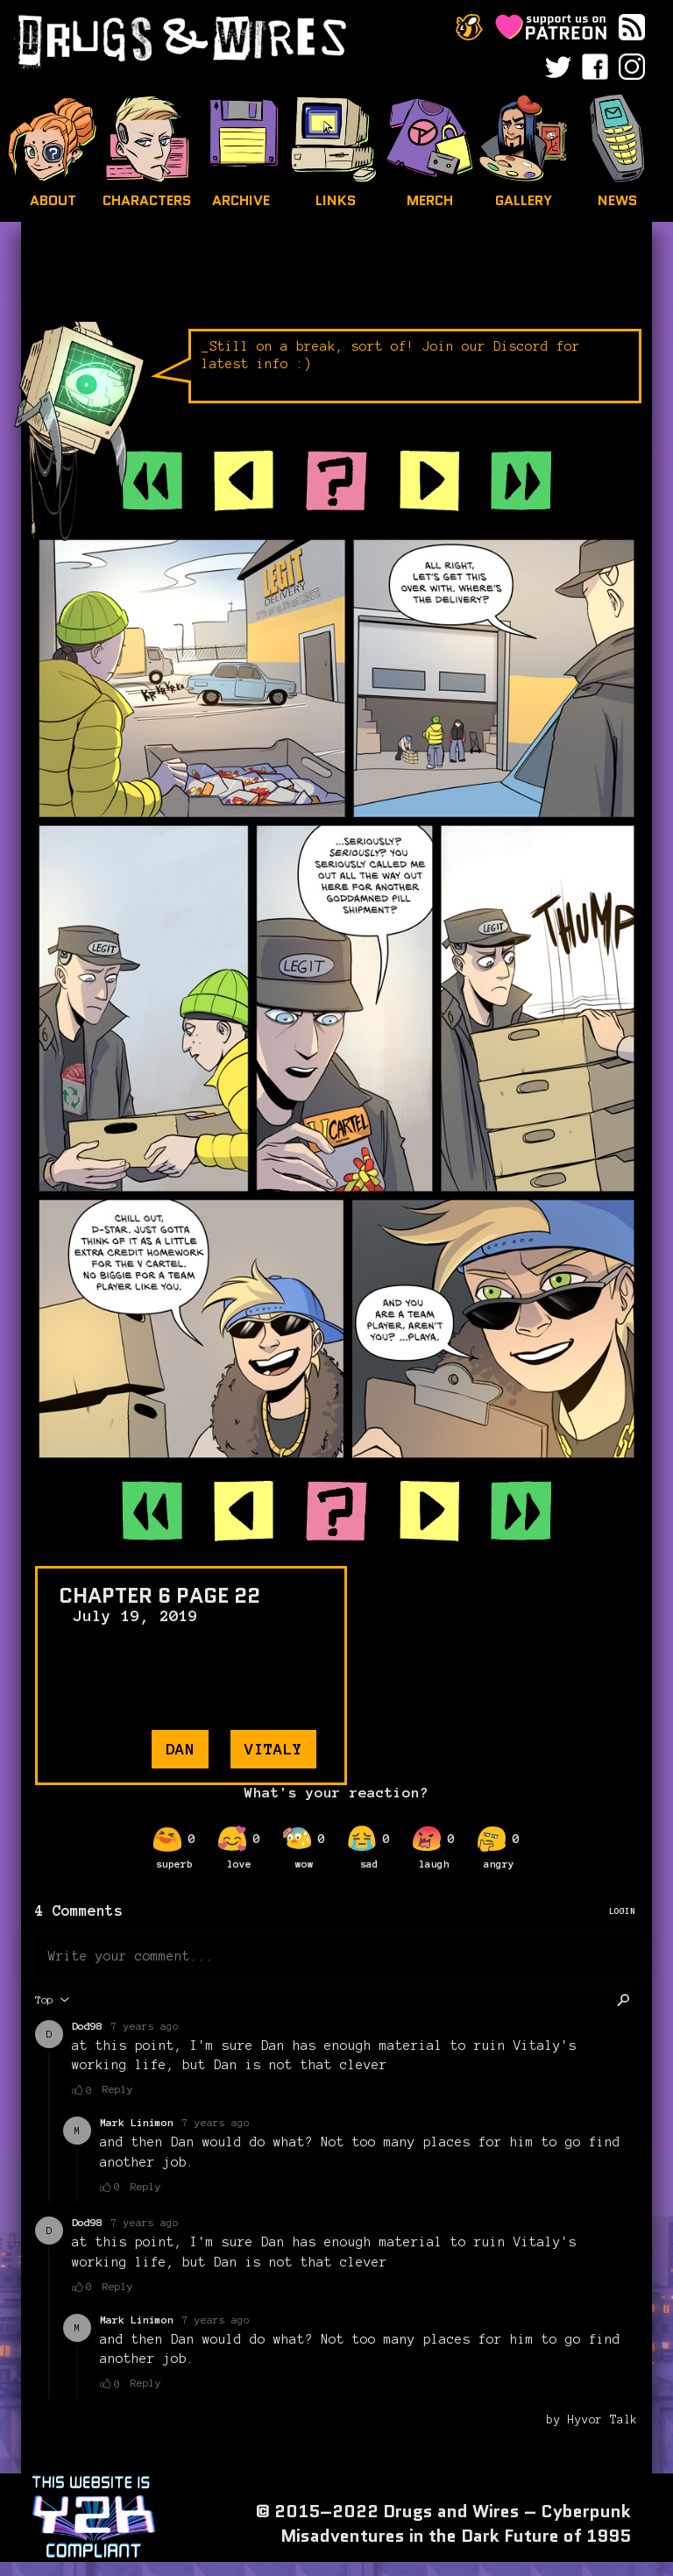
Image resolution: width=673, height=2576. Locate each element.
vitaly (273, 1749)
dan (180, 1749)
